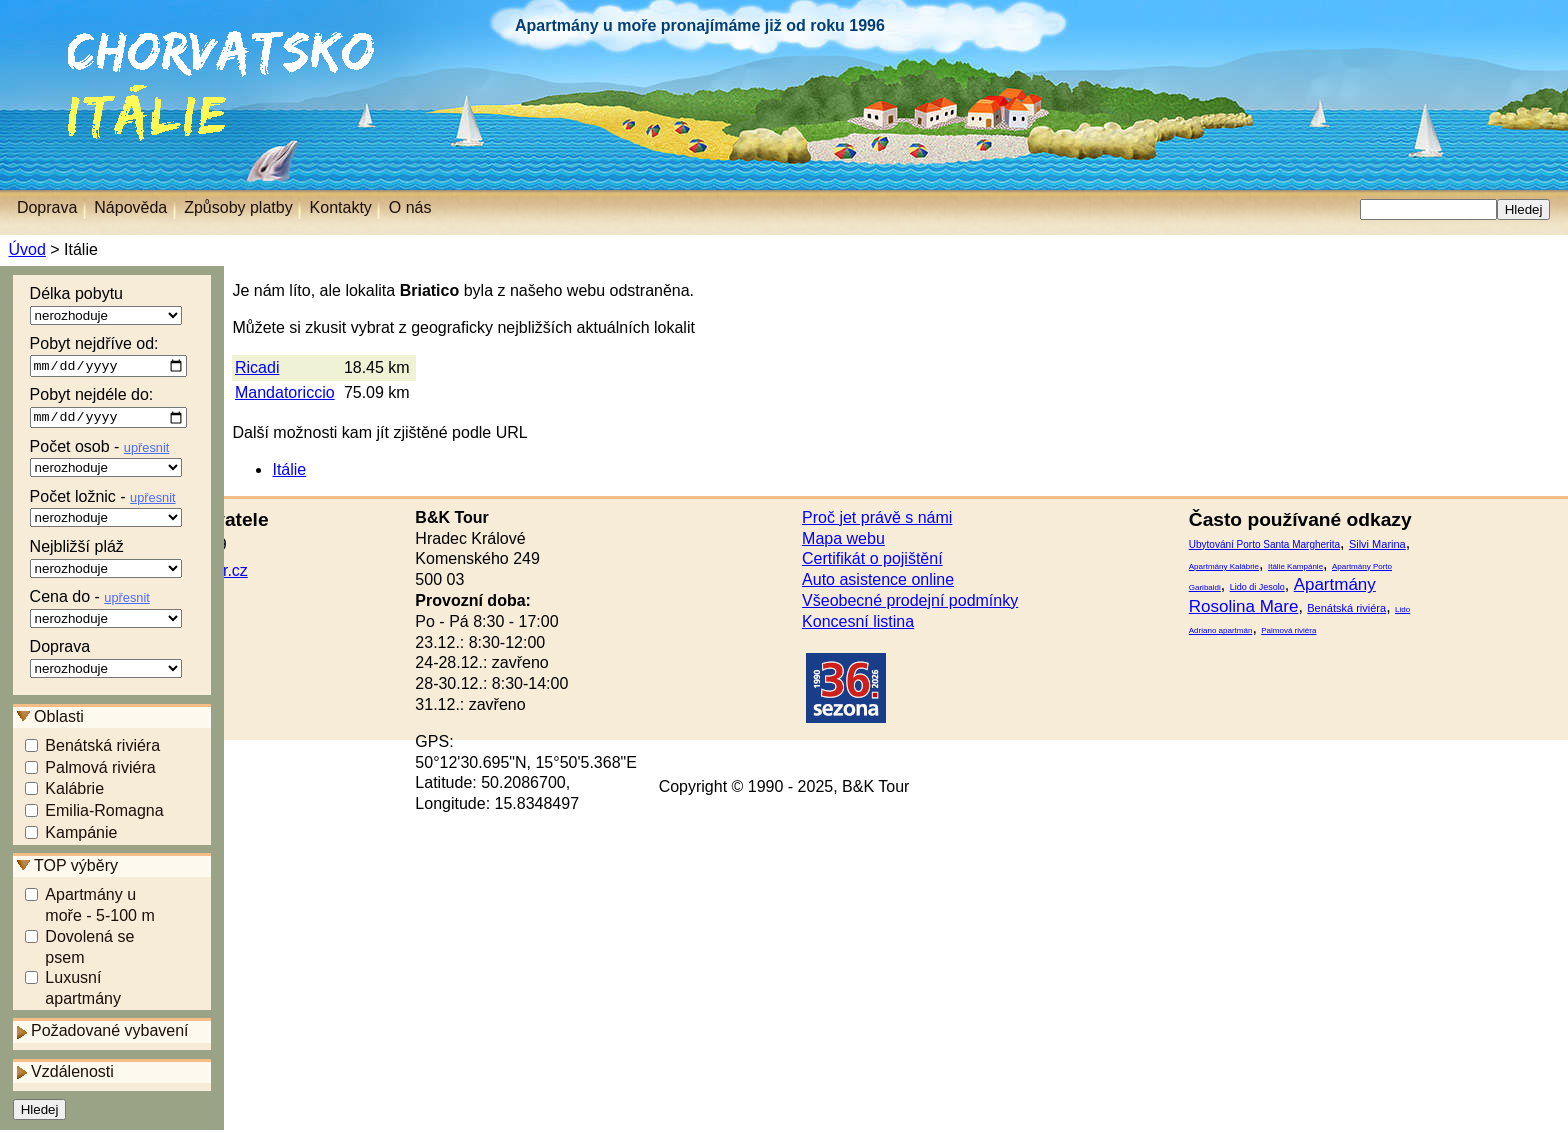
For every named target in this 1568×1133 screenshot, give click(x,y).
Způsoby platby (238, 207)
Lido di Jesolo (1257, 587)
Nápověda (130, 207)
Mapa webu (843, 538)
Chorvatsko (50, 39)
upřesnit (147, 450)
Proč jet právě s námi (877, 517)
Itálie (77, 94)
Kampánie (81, 836)
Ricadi (257, 367)
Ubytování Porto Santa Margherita (1264, 544)
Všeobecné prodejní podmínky (910, 600)
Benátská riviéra (102, 748)
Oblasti (59, 719)
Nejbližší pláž (106, 561)
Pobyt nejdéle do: (108, 410)
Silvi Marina (1377, 544)
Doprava (106, 661)
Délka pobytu (106, 305)
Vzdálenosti (72, 1075)
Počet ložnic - (106, 511)
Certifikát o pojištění (872, 558)
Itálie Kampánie (1295, 566)
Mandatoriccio (285, 392)
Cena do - (106, 611)
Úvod (26, 249)
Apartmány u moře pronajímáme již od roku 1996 (700, 25)
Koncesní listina (858, 621)
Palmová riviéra (100, 770)
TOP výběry (76, 869)
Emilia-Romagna (104, 814)
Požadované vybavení (109, 1034)
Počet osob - (106, 461)
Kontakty (341, 207)
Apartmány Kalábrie (1224, 566)
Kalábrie (74, 792)
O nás (410, 207)
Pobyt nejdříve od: (108, 357)
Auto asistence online (878, 579)
